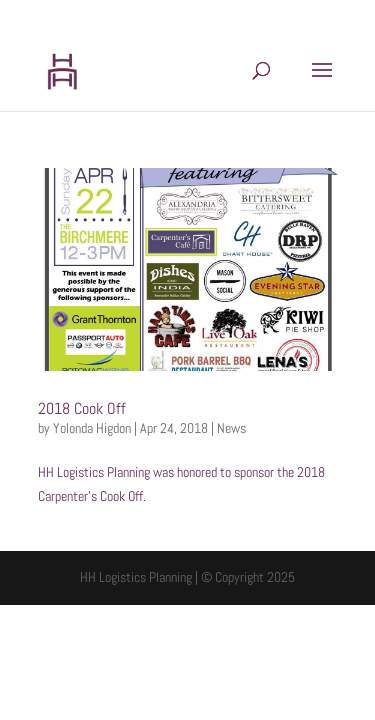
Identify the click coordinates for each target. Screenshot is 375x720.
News (231, 428)
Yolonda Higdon (92, 428)
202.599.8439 (105, 16)
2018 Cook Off (82, 408)
